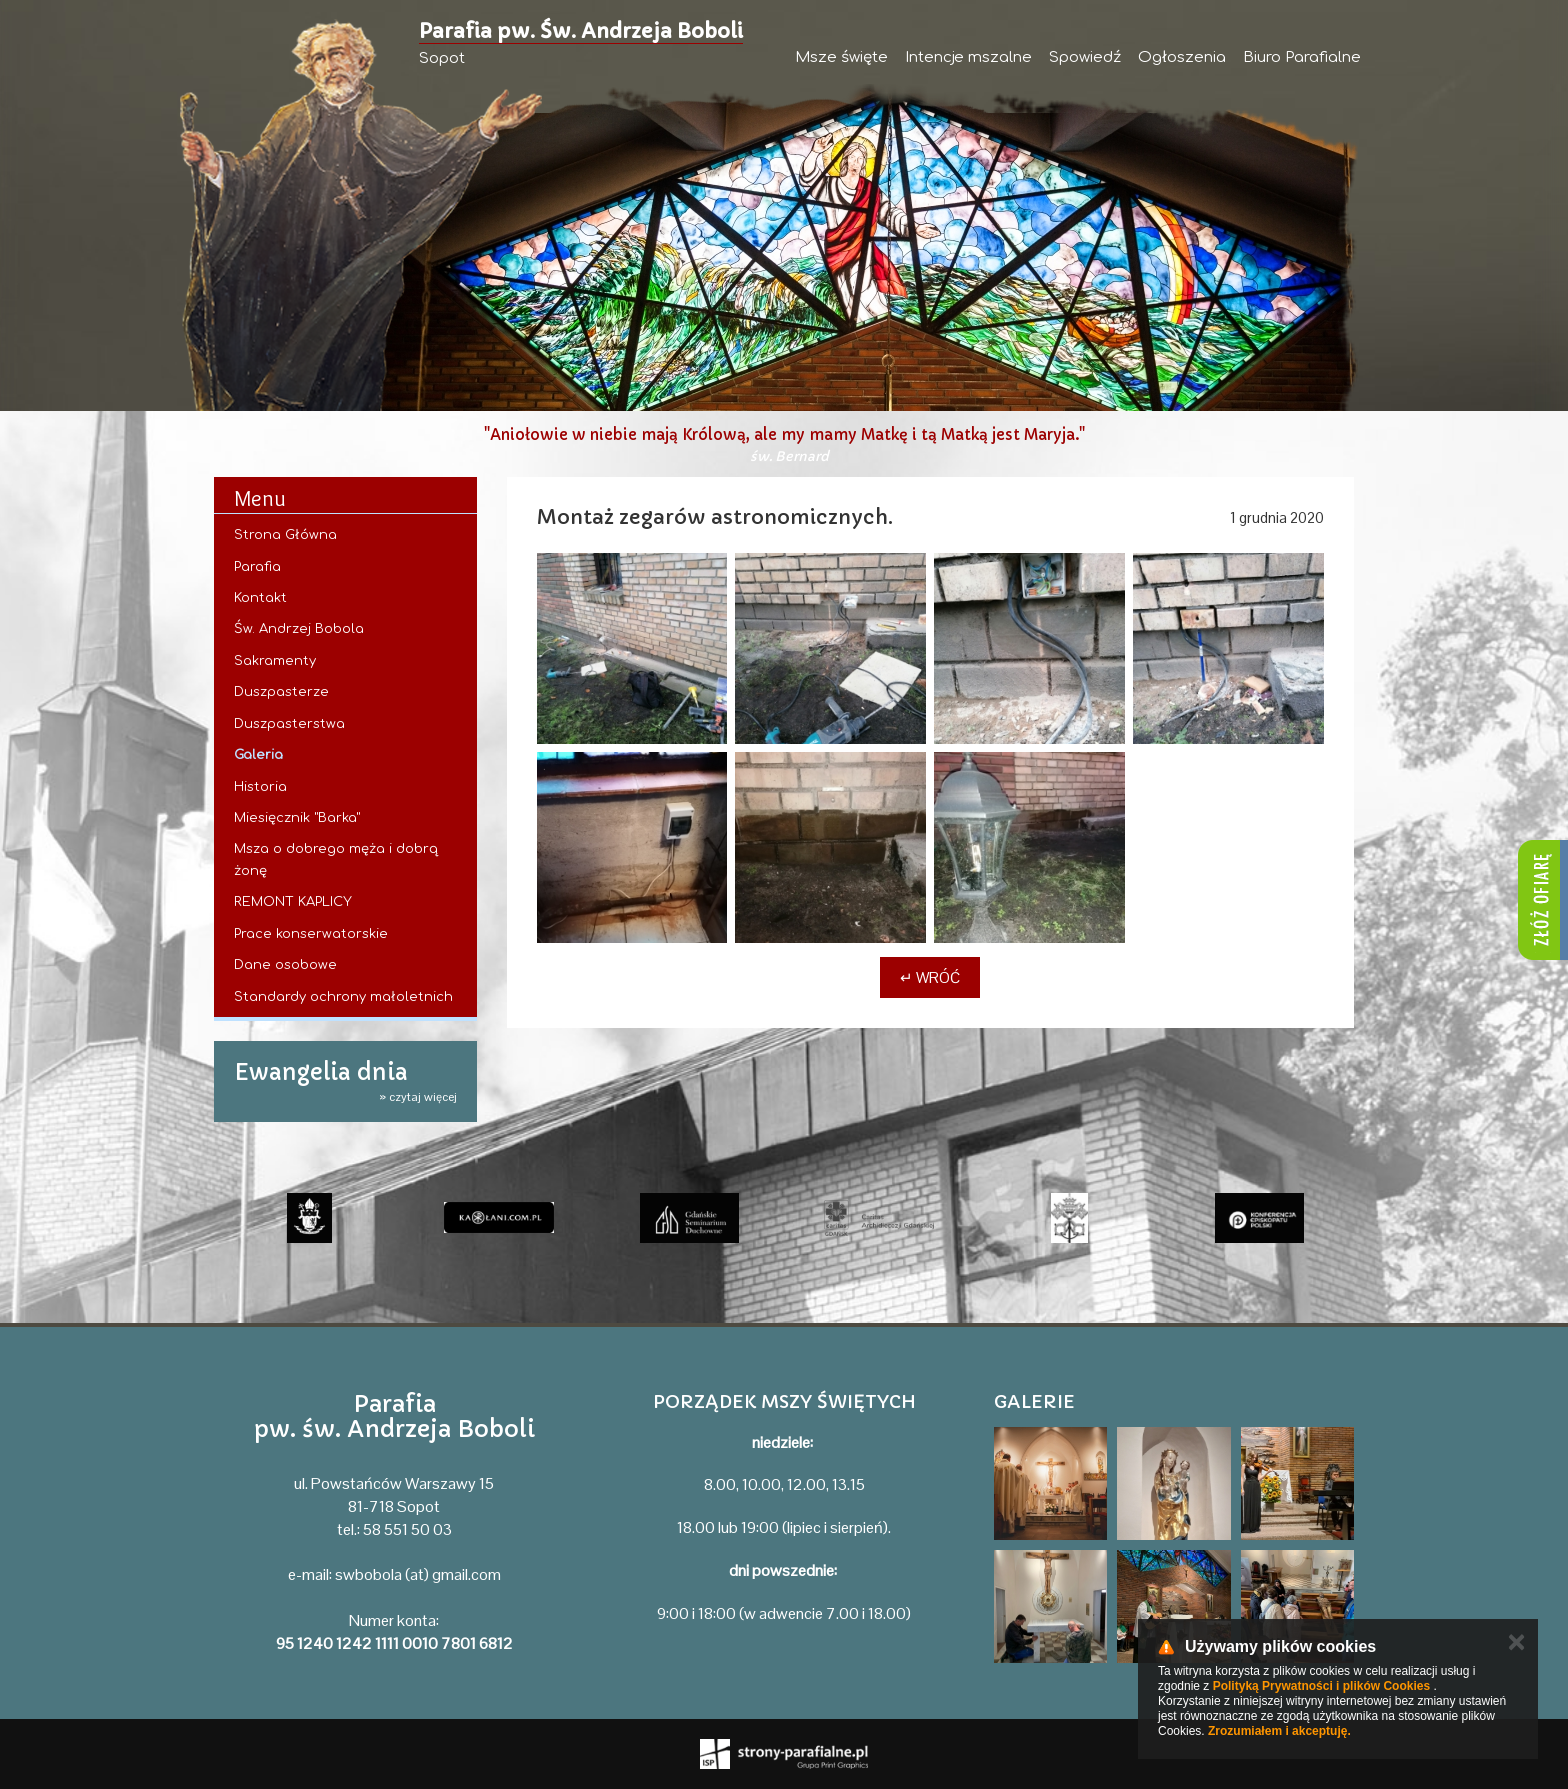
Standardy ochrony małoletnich (343, 997)
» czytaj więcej (418, 1097)
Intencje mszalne (968, 57)
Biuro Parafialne (1302, 57)
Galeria (258, 755)
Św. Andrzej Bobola (299, 629)
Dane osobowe (285, 965)
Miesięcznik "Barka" (297, 818)
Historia (260, 787)
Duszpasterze (281, 692)
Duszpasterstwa (289, 724)
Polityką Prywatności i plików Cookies (1321, 1686)
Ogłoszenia (1182, 57)
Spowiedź (1085, 57)
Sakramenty (275, 661)
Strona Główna (285, 535)
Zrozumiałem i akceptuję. (1279, 1731)
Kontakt (260, 598)
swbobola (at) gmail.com (418, 1574)
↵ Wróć (930, 977)
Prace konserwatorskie (311, 934)
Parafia (257, 567)
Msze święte (841, 57)
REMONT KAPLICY (293, 902)
